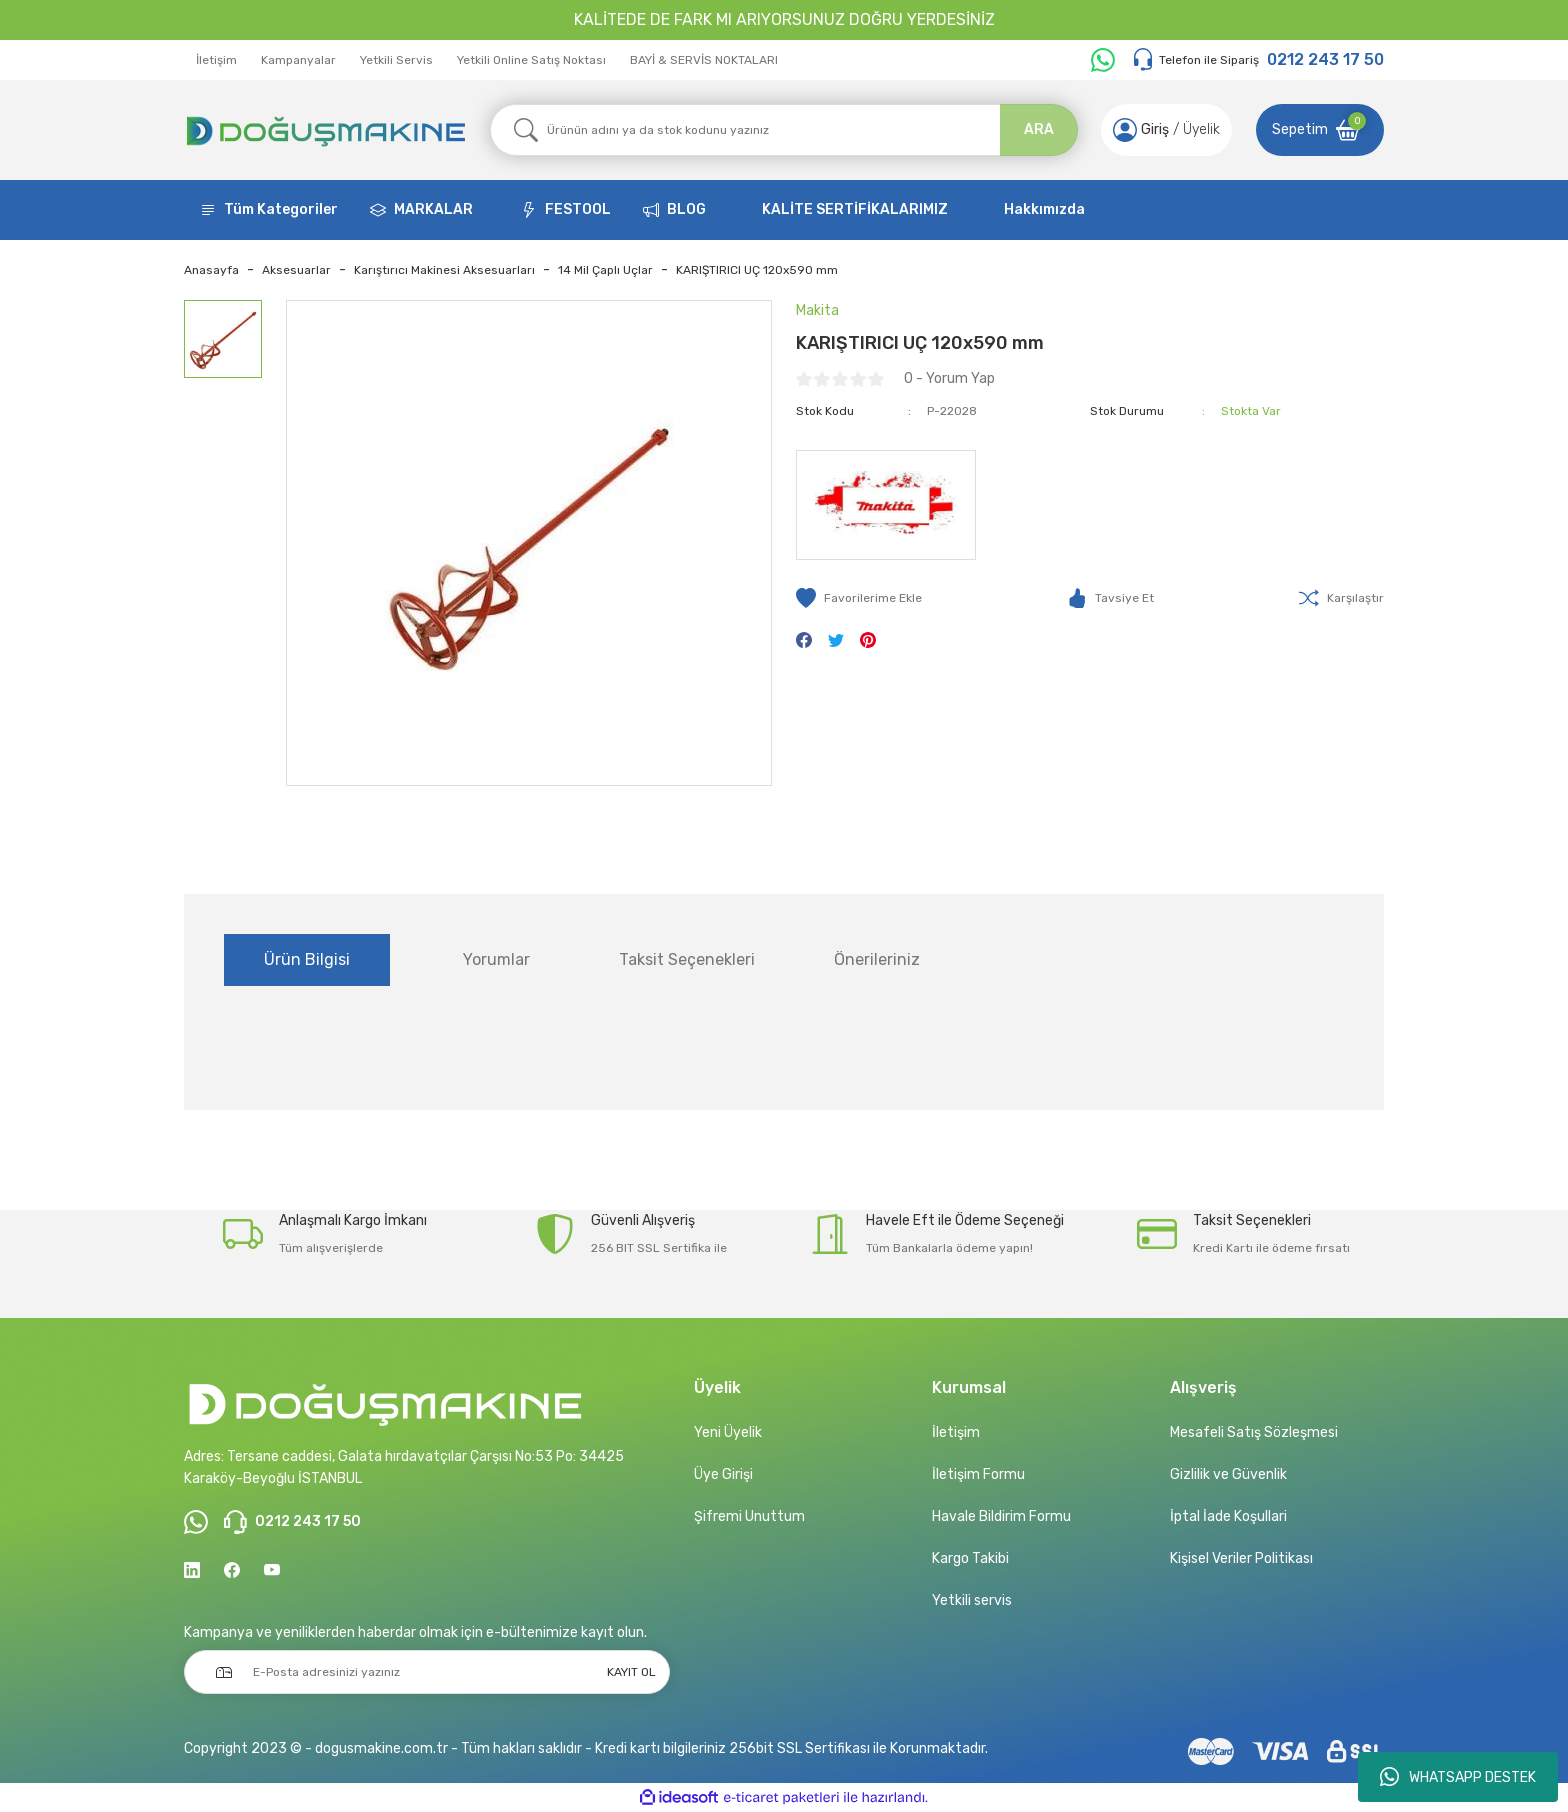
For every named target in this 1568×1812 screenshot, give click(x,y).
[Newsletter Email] (427, 1672)
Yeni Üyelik (728, 1432)
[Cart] (1320, 130)
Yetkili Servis (396, 60)
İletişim (216, 60)
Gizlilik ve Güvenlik (1228, 1474)
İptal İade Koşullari (1228, 1516)
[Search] (784, 130)
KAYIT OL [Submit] (631, 1672)
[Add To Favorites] (859, 598)
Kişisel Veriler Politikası (1241, 1558)
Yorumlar (496, 959)
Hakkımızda (1044, 209)
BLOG (686, 209)
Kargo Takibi (970, 1558)
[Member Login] (1125, 130)
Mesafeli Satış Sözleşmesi (1254, 1432)
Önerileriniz (877, 959)
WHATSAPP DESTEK (1458, 1777)
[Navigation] (269, 210)
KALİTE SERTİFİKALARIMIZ (855, 209)
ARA (1039, 129)
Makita (817, 310)
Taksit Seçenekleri (687, 959)
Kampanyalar (298, 60)
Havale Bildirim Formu (1001, 1516)
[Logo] (325, 130)
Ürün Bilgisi (307, 959)
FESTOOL (578, 209)
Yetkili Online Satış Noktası (531, 60)
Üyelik (1201, 129)
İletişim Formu (978, 1474)
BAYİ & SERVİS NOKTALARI (704, 60)
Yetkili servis (972, 1600)
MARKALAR (433, 209)
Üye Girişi (723, 1474)
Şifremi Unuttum (749, 1516)
